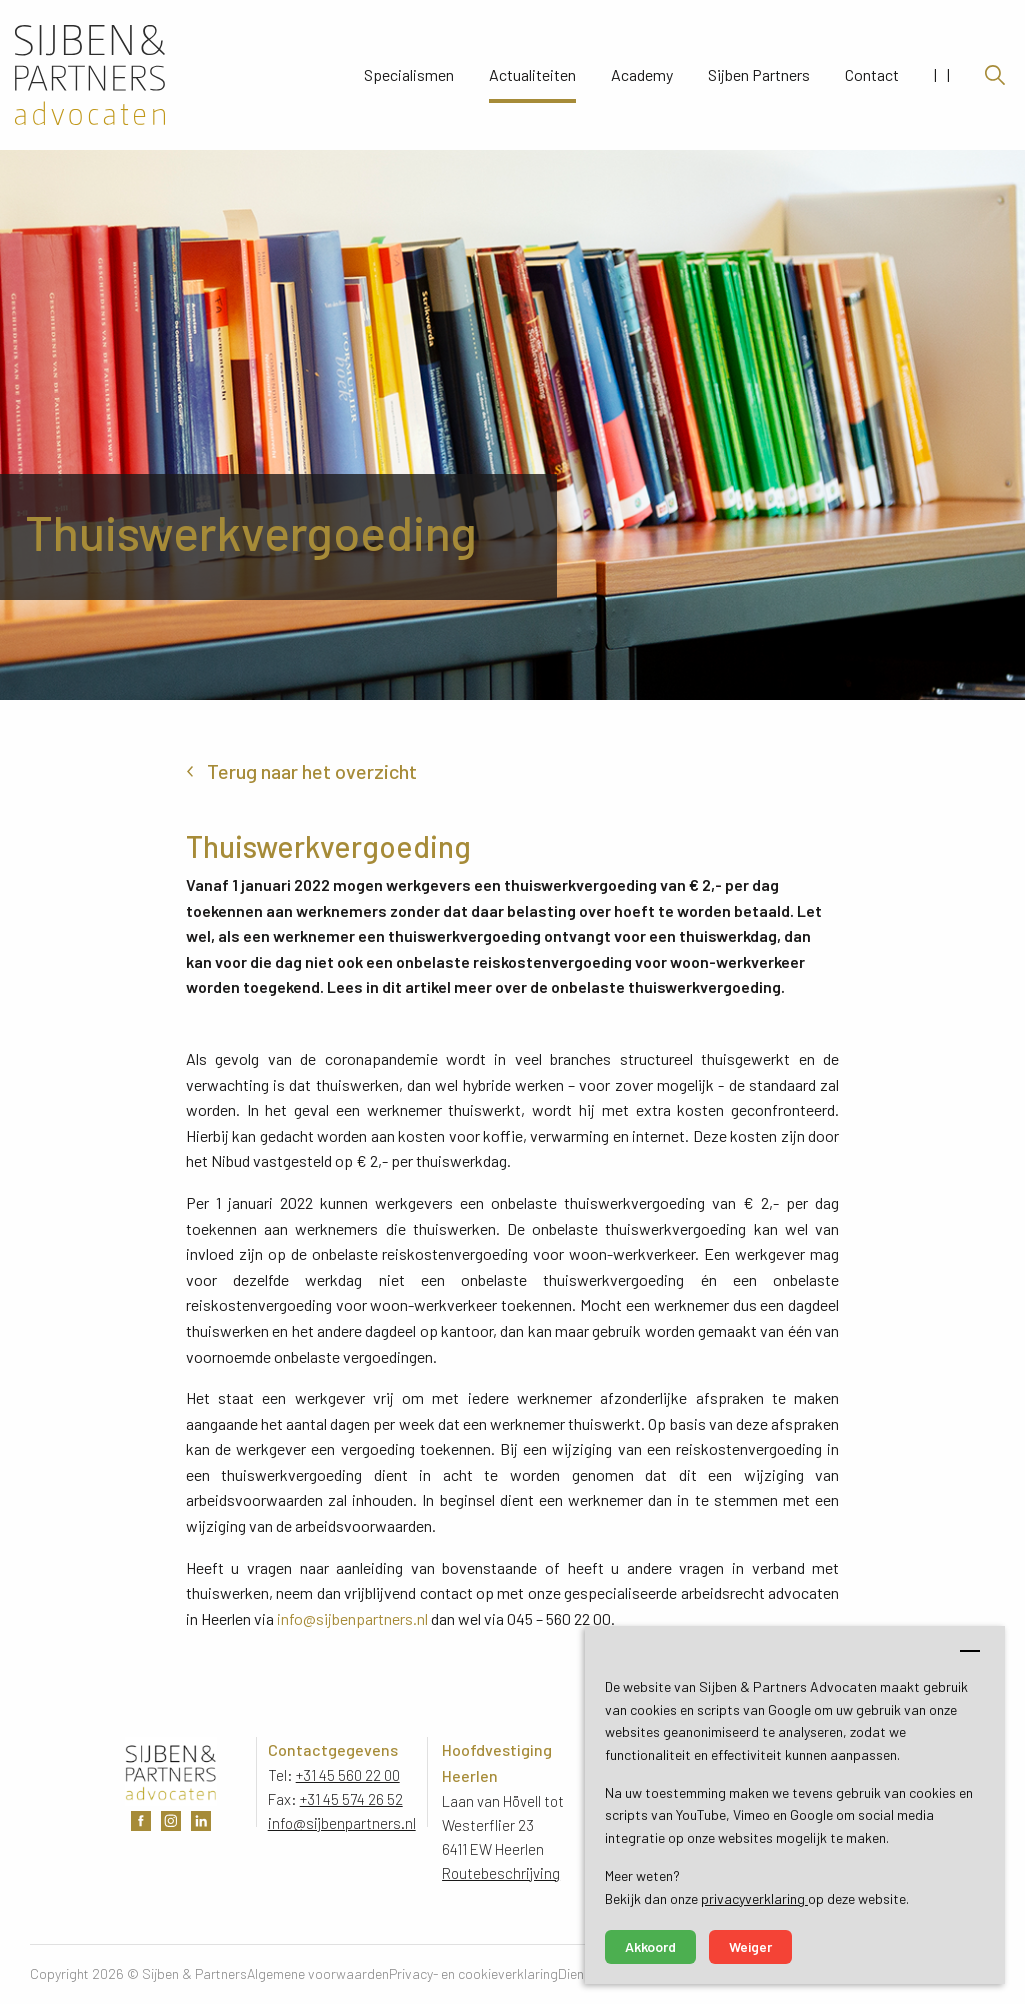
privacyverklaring (754, 1898)
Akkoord (650, 1946)
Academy (642, 75)
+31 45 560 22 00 (348, 1775)
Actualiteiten (532, 75)
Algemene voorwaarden (318, 1973)
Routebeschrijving (501, 1873)
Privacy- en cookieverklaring (473, 1973)
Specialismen (409, 75)
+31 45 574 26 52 (351, 1799)
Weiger (750, 1946)
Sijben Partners (759, 75)
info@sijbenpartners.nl (352, 1618)
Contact (872, 75)
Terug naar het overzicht (312, 771)
